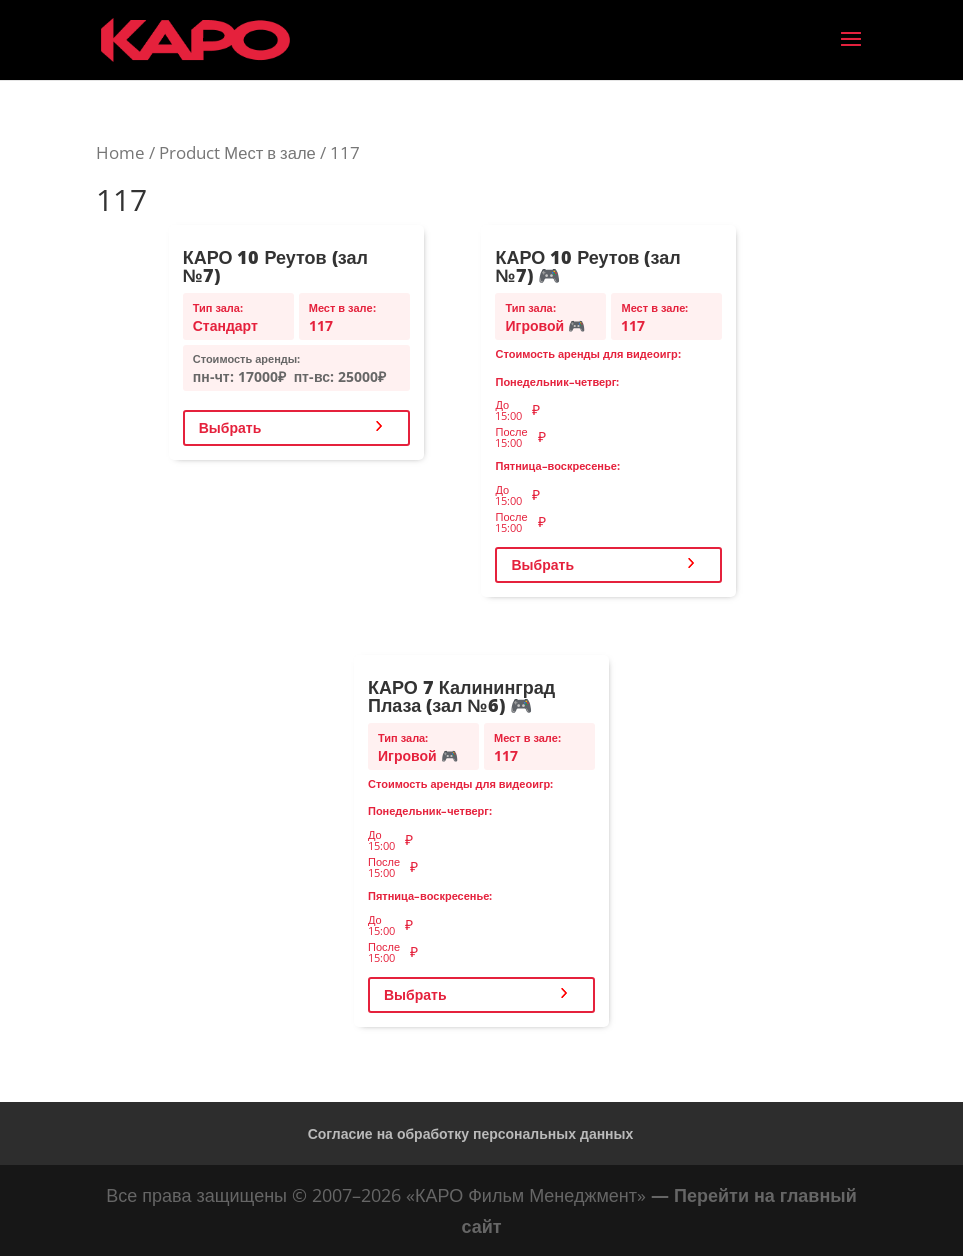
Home (120, 152)
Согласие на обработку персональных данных (471, 1133)
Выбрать (230, 427)
